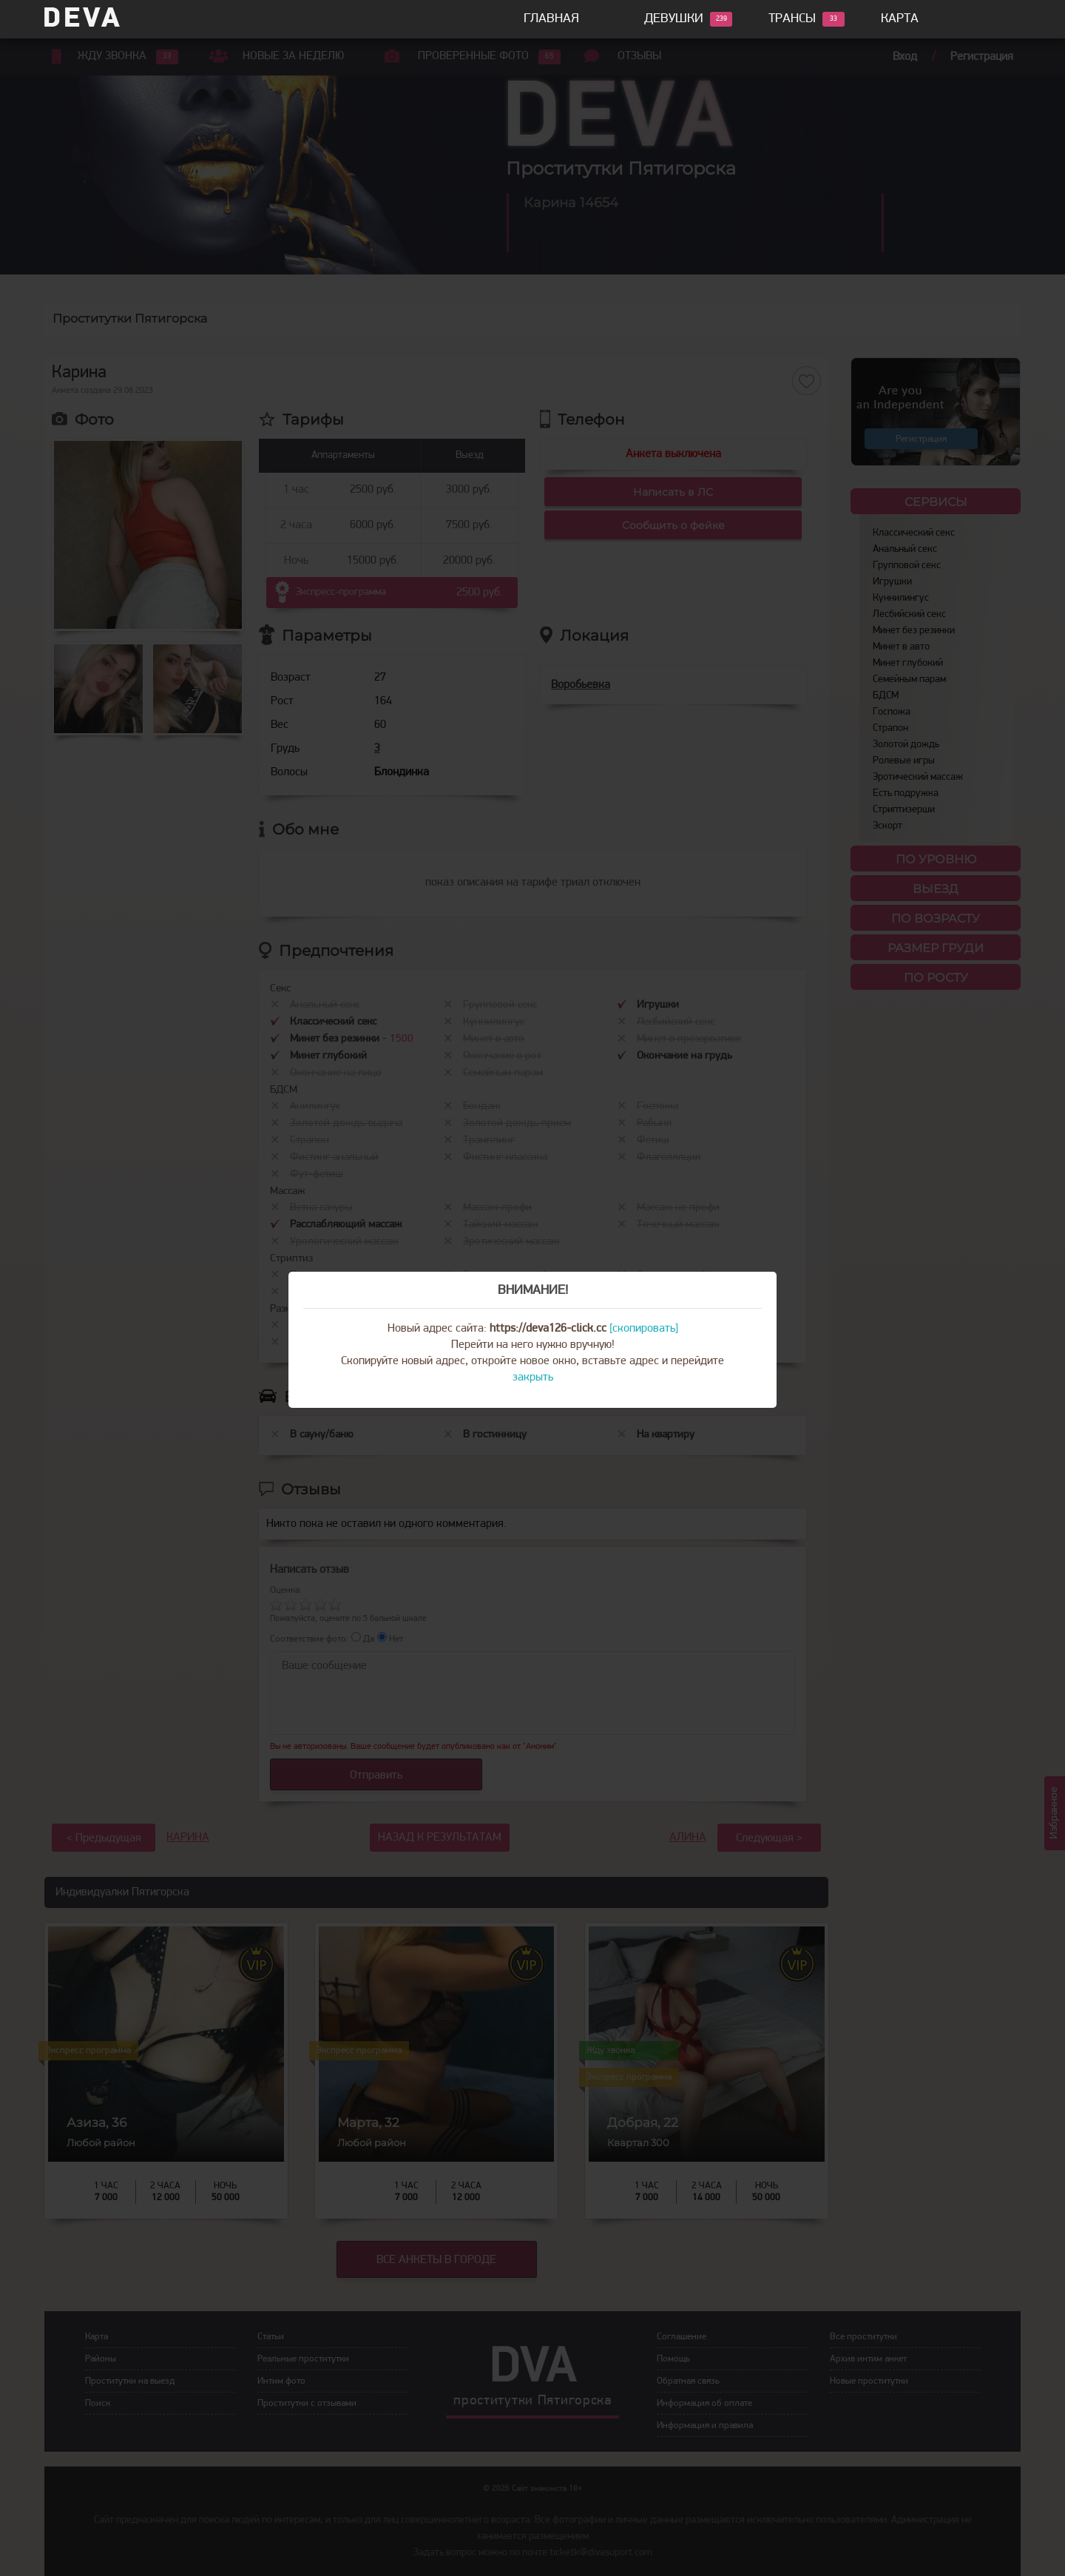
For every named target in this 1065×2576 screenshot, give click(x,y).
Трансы (792, 19)
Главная (551, 19)
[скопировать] (643, 1329)
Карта (900, 19)
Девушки (673, 19)
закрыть (533, 1377)
